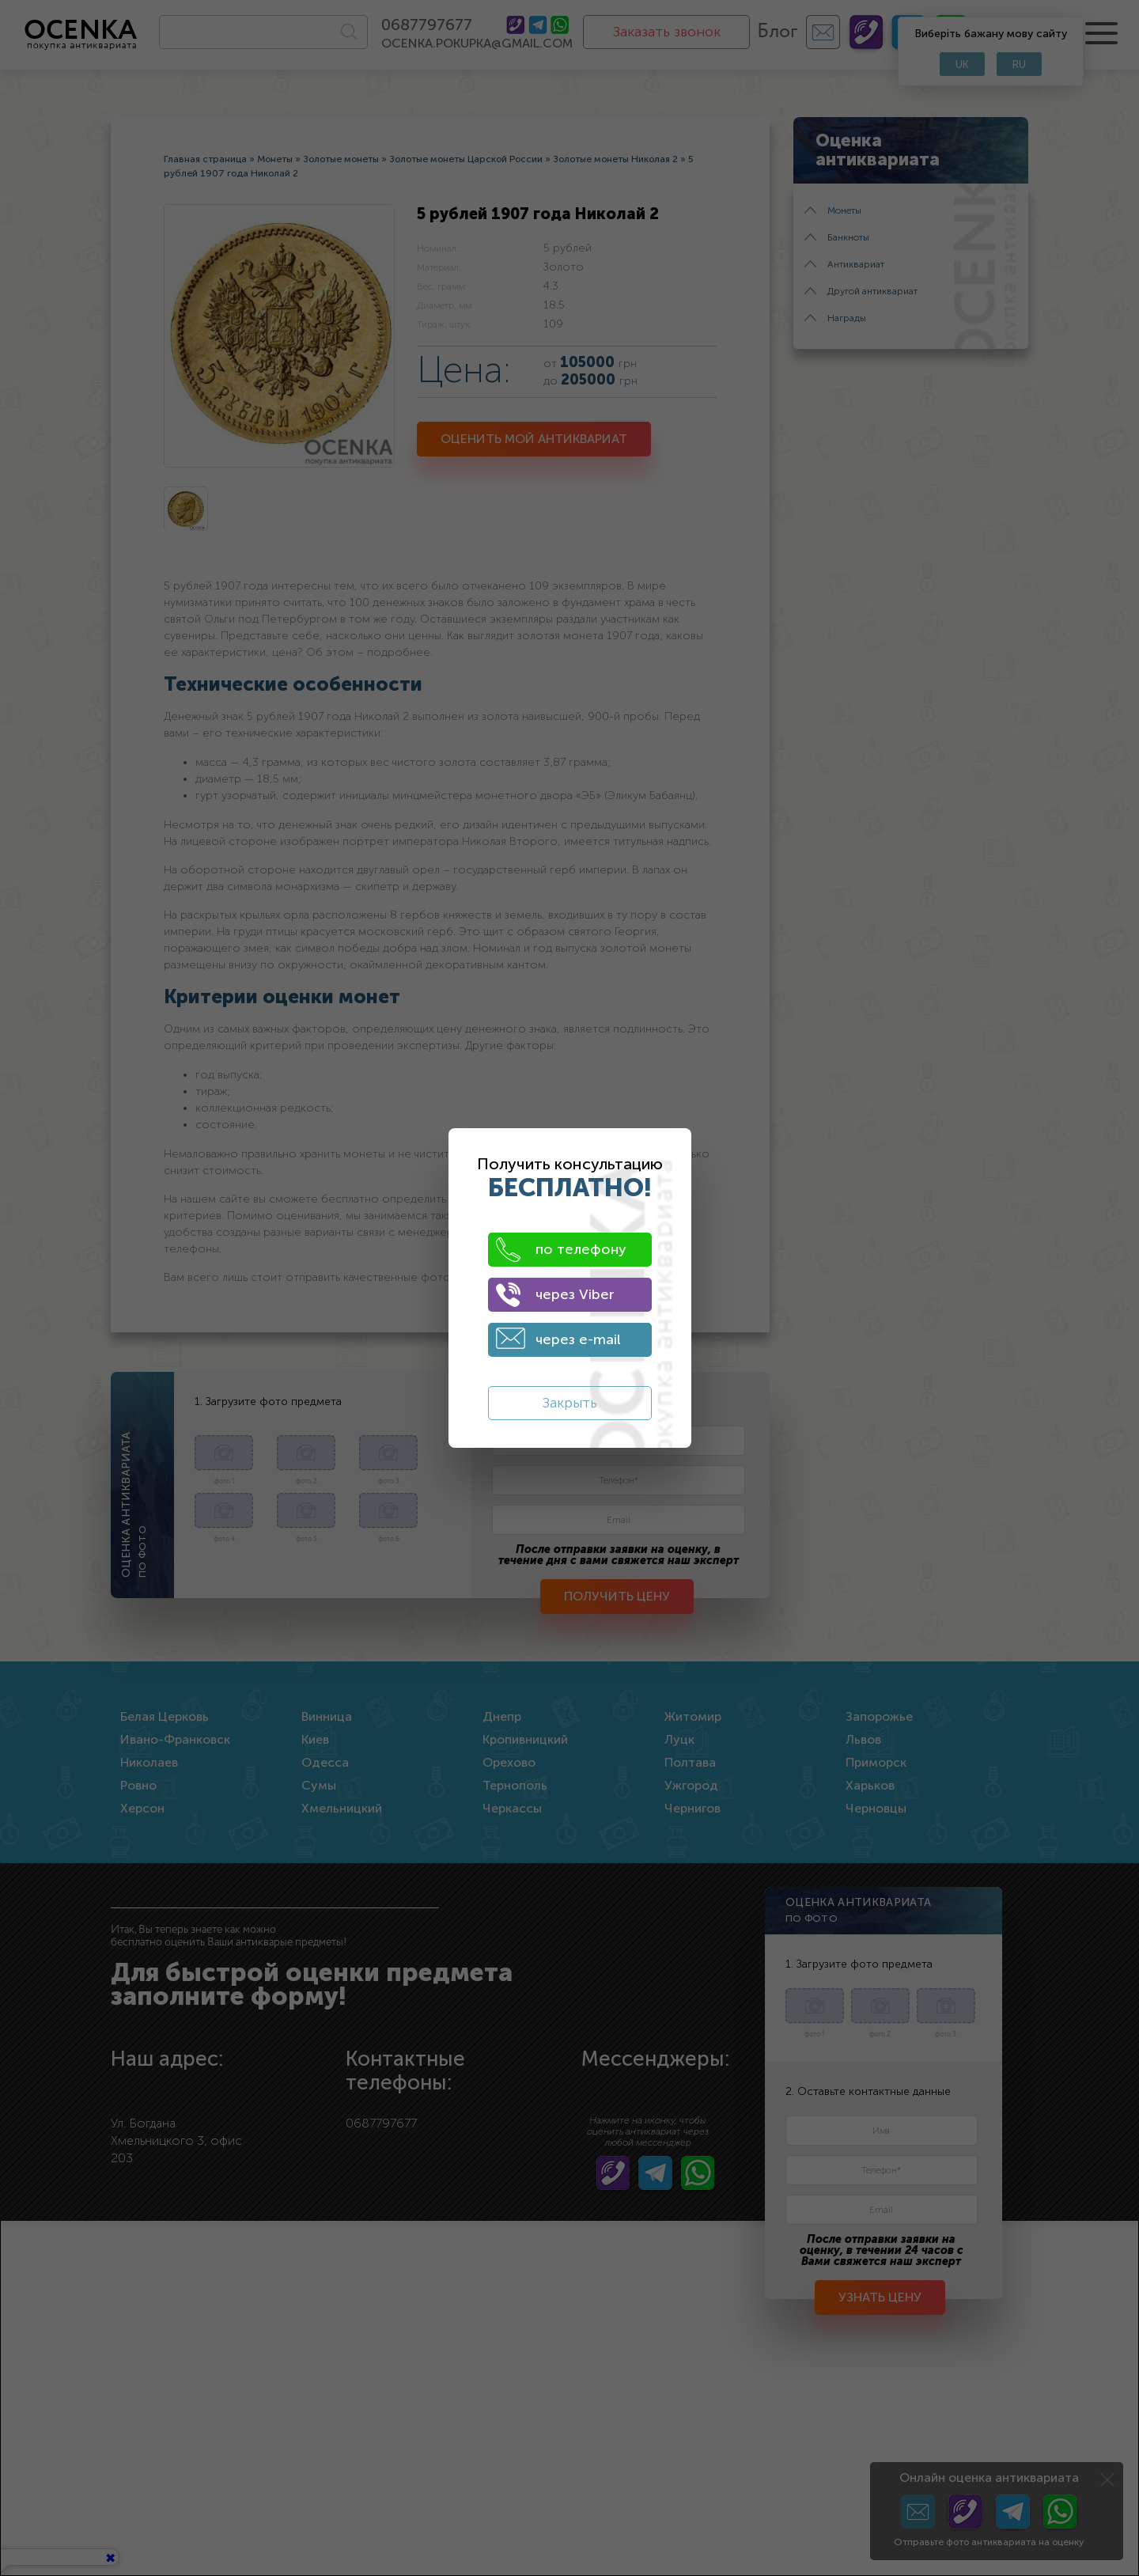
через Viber (555, 1294)
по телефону (561, 1249)
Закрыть (570, 1402)
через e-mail (558, 1338)
